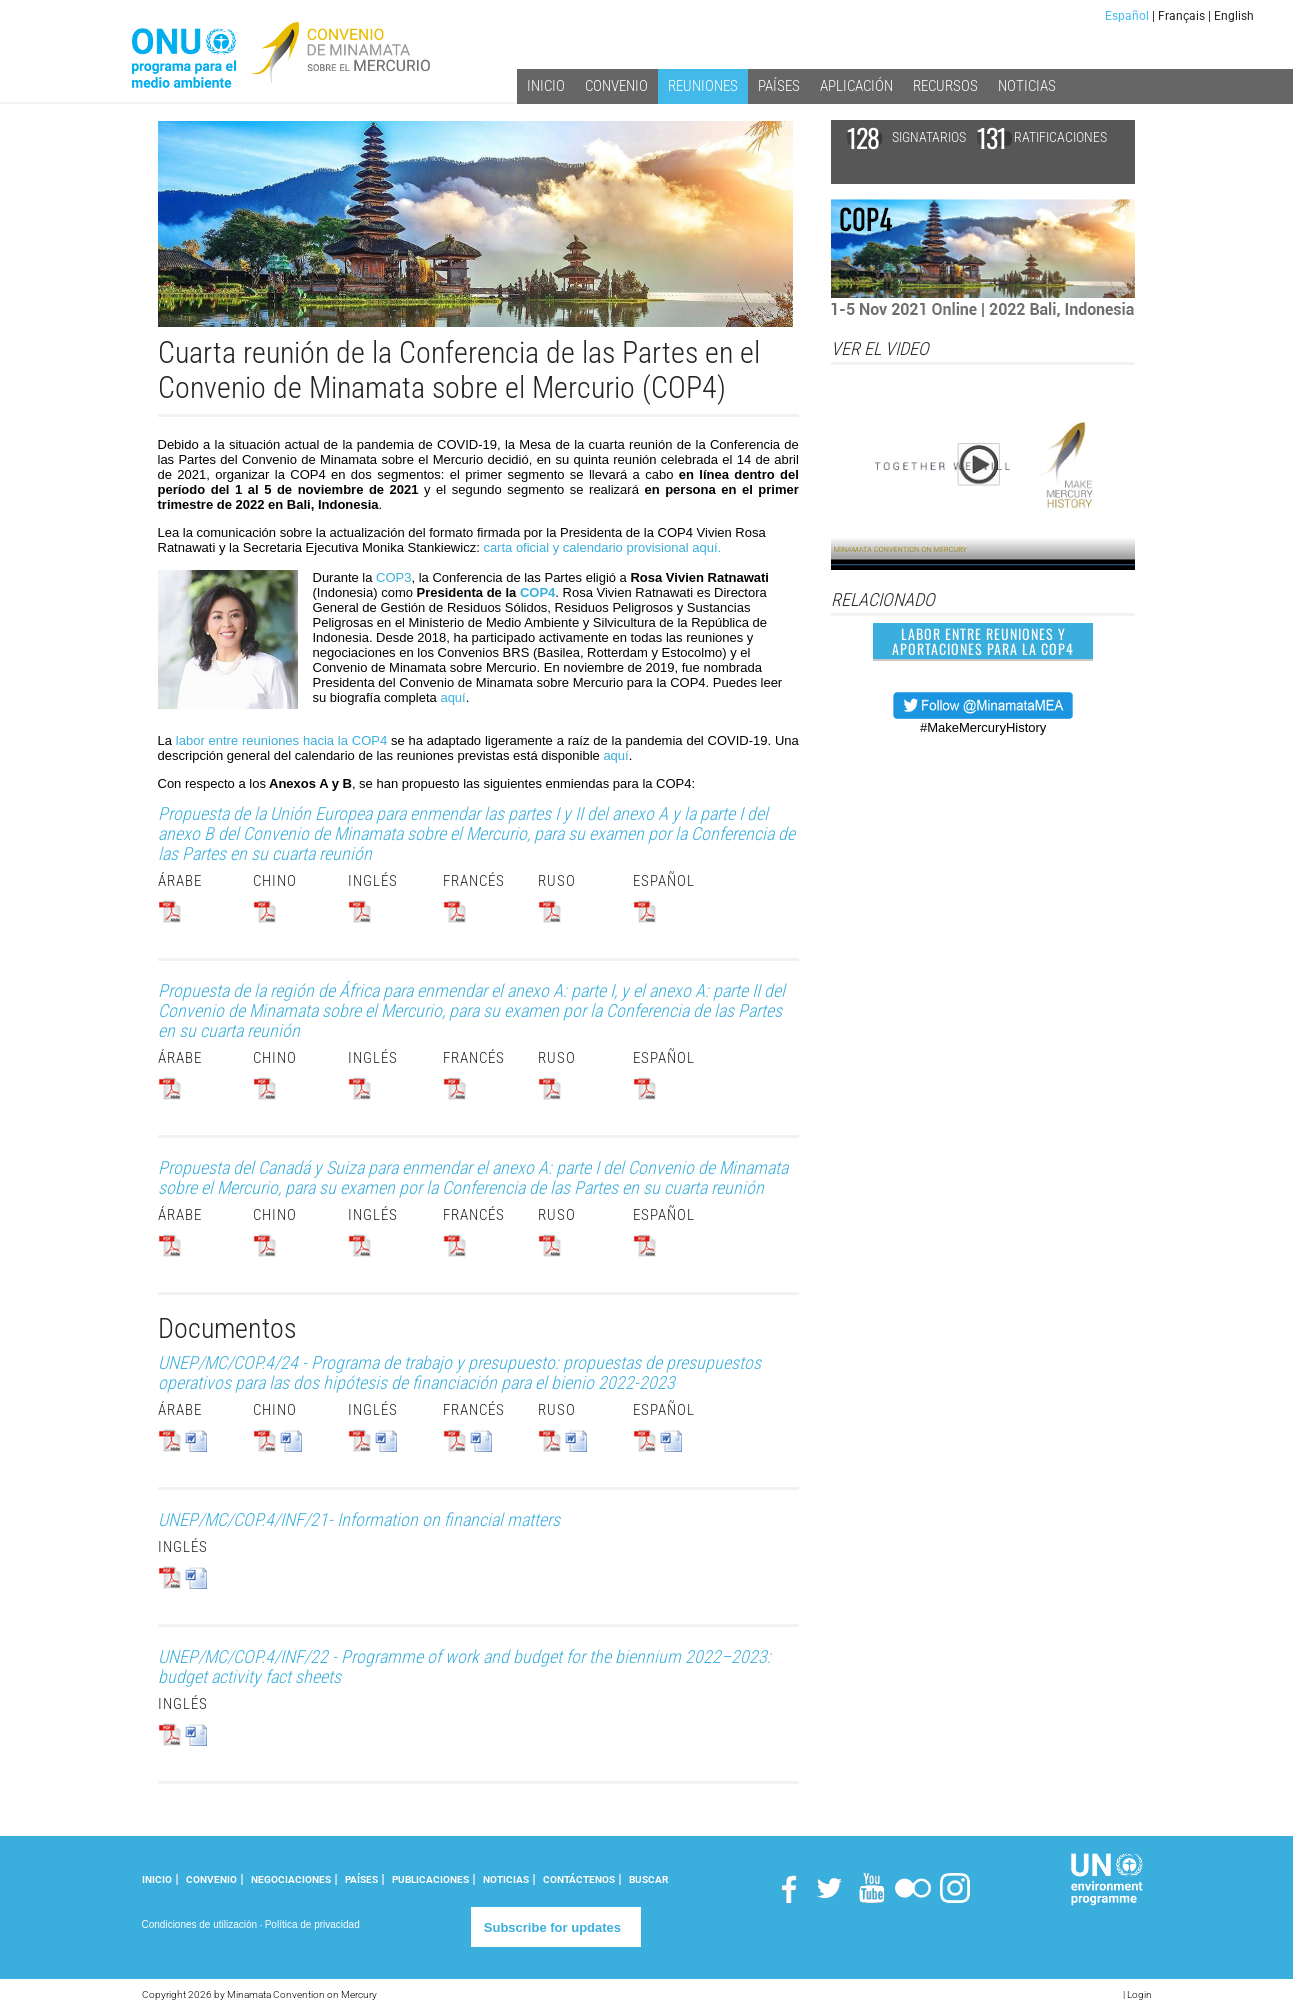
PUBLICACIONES (430, 1879)
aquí (452, 697)
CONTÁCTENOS (579, 1879)
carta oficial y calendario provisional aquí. (602, 547)
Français (1181, 16)
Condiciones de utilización (200, 1924)
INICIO (157, 1879)
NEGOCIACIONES (291, 1879)
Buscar (648, 1879)
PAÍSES (361, 1879)
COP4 (537, 592)
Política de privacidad (312, 1924)
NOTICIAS (506, 1879)
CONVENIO (211, 1879)
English (1234, 16)
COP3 (393, 577)
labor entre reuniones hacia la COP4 (281, 740)
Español (1127, 16)
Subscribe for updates (552, 1927)
